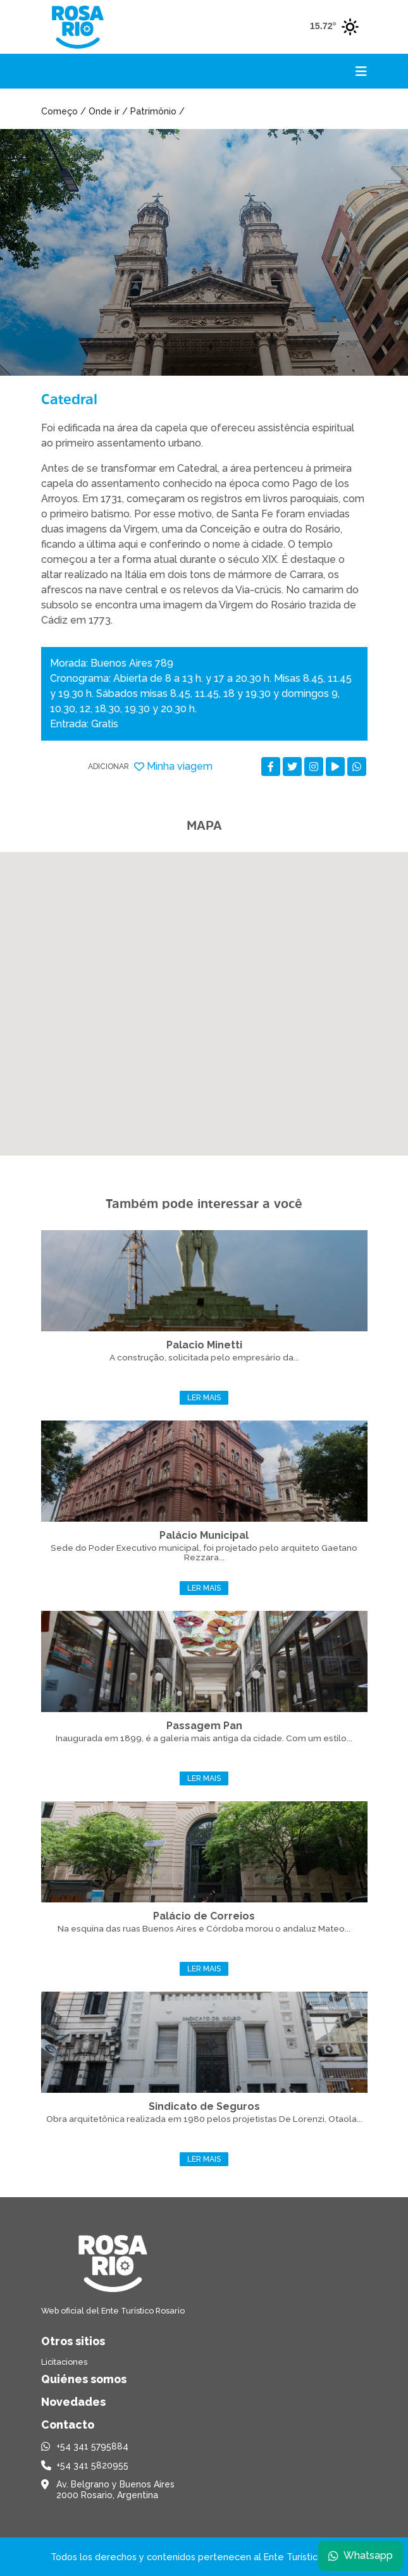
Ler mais (204, 1397)
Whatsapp (360, 2555)
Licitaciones (64, 2362)
